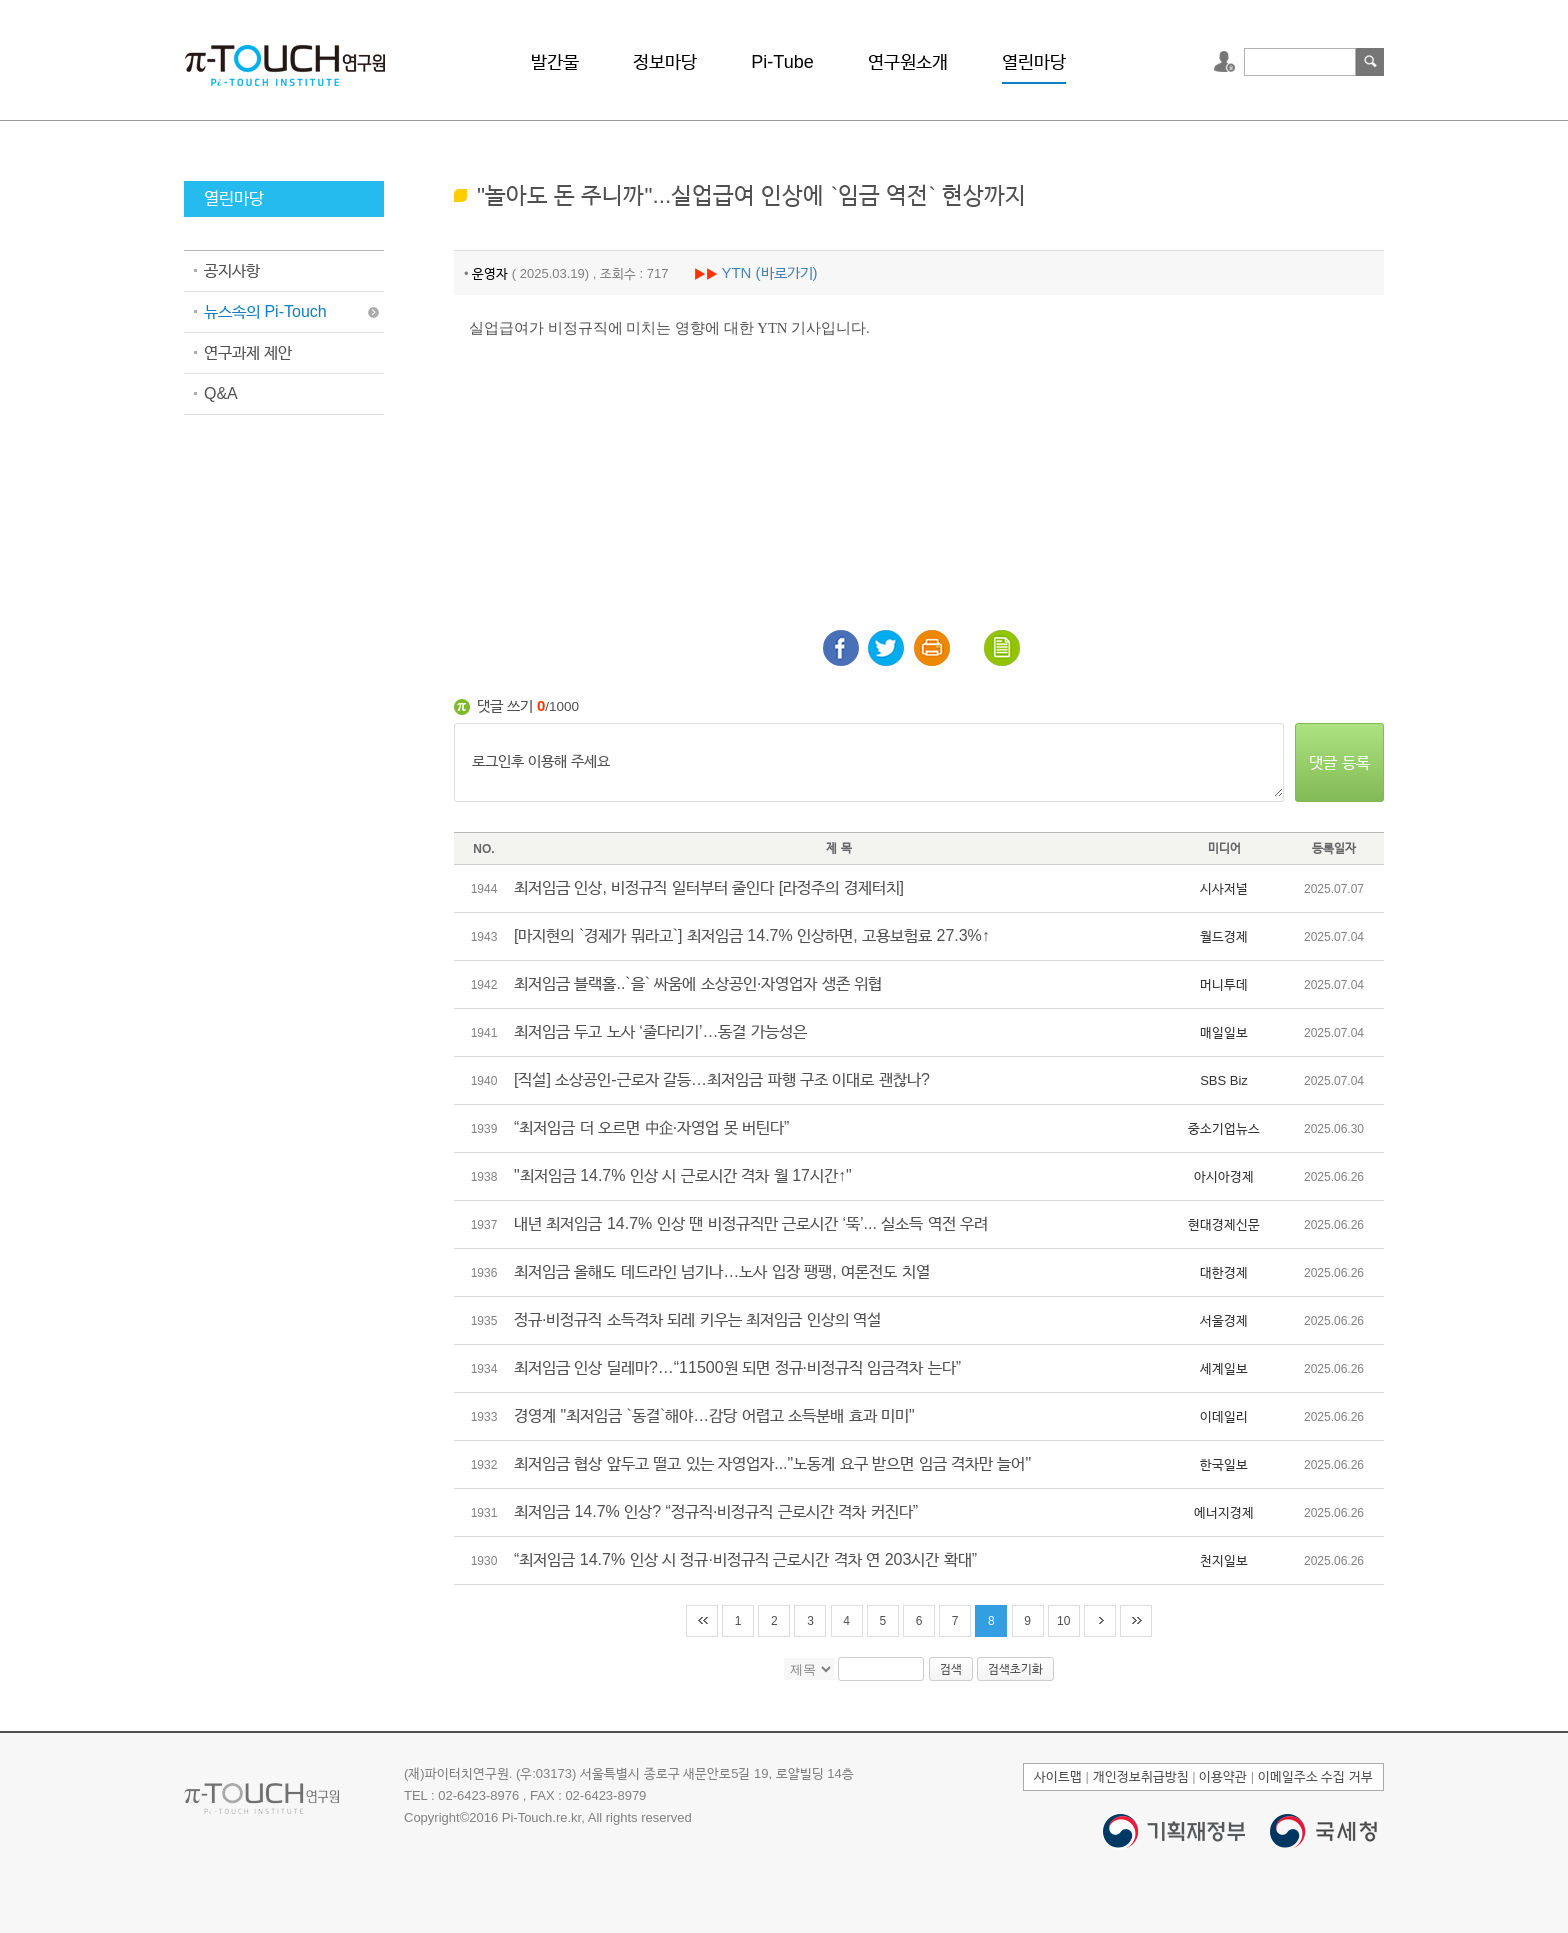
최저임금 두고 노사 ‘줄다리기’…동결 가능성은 (660, 1031)
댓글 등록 (1339, 762)
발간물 (555, 62)
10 (1063, 1621)
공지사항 (232, 270)
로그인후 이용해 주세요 (869, 763)
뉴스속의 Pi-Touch (265, 311)
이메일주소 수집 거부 (1315, 1776)
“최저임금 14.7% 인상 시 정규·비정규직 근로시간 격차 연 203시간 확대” (745, 1559)
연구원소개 (908, 62)
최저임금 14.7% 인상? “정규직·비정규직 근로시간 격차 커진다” (716, 1511)
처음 (702, 1621)
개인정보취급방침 (1141, 1776)
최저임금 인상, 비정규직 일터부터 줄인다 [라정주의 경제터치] (709, 887)
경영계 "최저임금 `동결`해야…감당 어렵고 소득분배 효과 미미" (714, 1415)
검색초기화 (1015, 1669)
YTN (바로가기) (769, 272)
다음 (1100, 1621)
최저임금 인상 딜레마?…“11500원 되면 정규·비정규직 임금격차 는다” (737, 1367)
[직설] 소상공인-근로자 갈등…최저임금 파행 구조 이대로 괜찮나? (722, 1079)
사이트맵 (1058, 1776)
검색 (1370, 62)
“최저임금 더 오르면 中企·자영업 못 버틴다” (651, 1127)
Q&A (221, 393)
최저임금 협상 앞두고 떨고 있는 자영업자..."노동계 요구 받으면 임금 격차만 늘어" (772, 1463)
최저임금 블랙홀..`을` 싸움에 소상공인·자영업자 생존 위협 (698, 983)
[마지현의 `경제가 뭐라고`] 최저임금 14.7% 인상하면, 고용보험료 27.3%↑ (752, 935)
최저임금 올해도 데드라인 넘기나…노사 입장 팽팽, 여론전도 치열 (722, 1271)
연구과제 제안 (248, 352)
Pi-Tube (782, 62)
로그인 (1227, 62)
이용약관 (1223, 1776)
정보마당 (665, 62)
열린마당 (1034, 62)
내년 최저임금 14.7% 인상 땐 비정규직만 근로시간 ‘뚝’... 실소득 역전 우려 (751, 1223)
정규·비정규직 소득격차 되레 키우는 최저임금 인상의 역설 (697, 1319)
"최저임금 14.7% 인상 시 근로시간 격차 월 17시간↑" (683, 1175)
